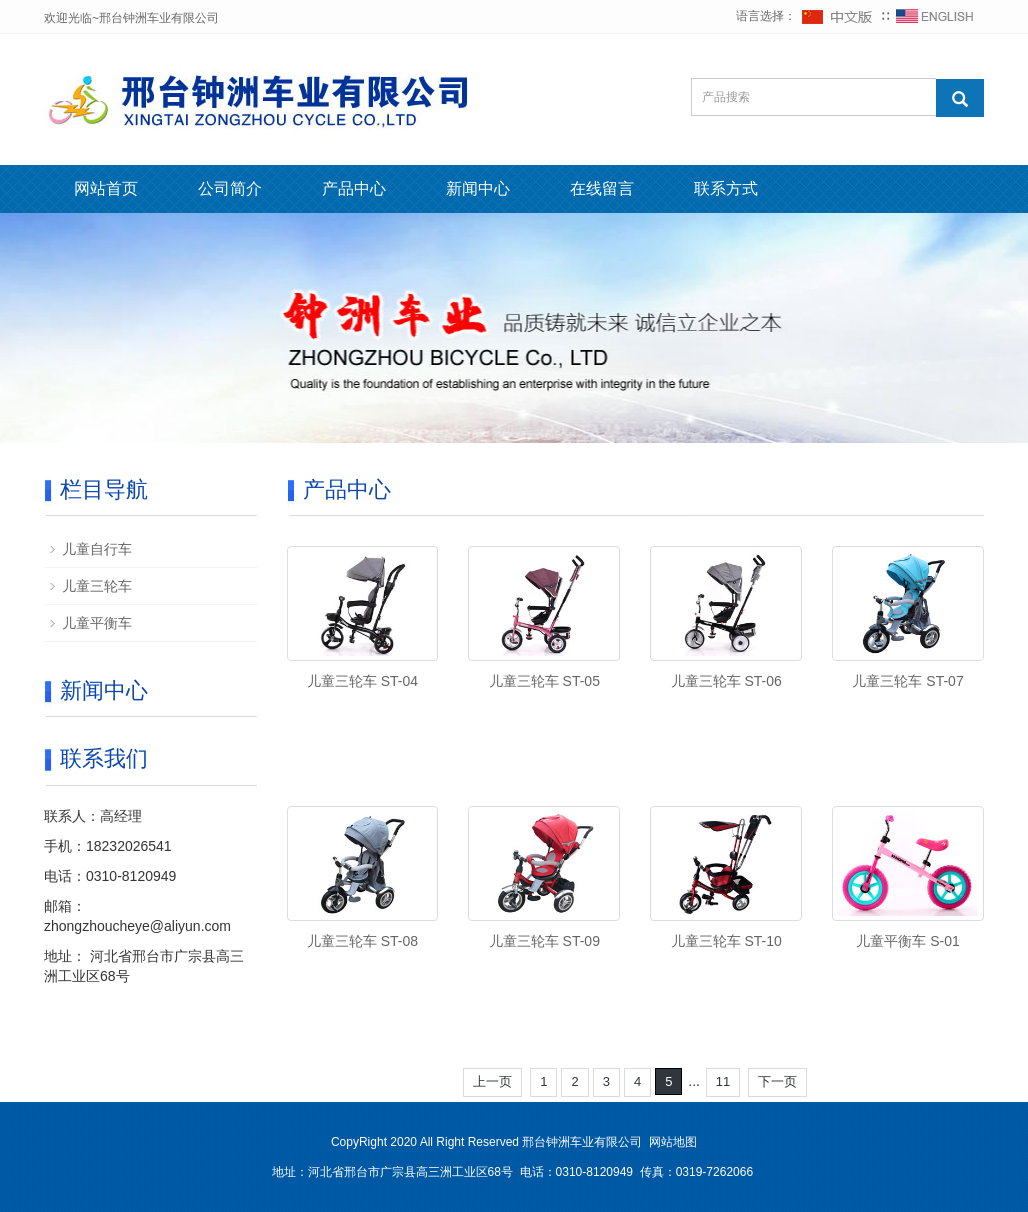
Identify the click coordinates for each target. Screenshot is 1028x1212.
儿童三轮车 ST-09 (544, 941)
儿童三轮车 (97, 586)
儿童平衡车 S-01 (907, 941)
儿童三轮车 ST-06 (726, 681)
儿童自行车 (97, 549)
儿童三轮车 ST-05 (544, 681)
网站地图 (673, 1142)
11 (723, 1081)
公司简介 (230, 188)
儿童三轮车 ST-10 (726, 941)
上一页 (492, 1081)
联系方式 (726, 188)
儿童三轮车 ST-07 (907, 681)
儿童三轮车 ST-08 (362, 941)
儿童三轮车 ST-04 (362, 681)
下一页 (777, 1081)
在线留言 (602, 188)
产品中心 (354, 188)
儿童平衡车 (97, 623)
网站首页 (106, 188)
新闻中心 (478, 188)
